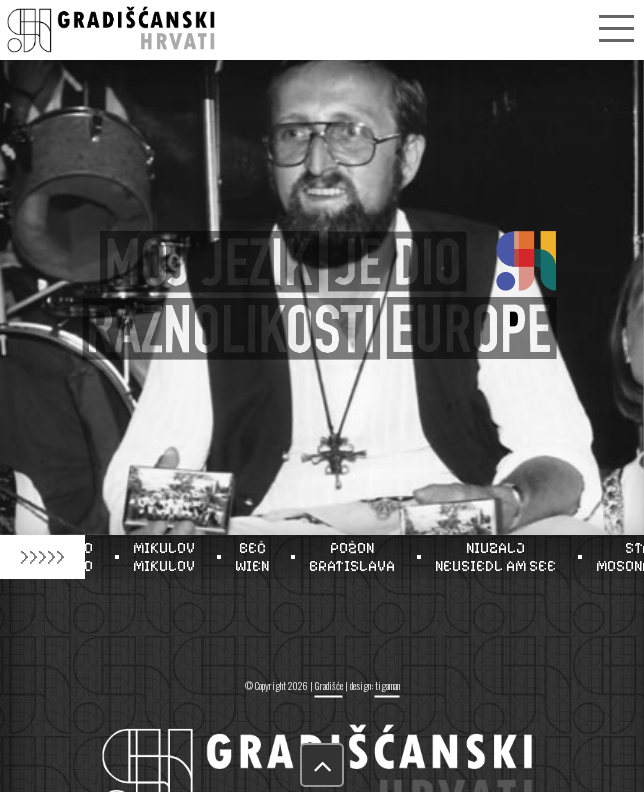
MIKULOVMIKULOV (168, 557)
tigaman (387, 685)
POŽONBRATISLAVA (356, 557)
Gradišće (329, 685)
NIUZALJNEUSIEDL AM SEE (499, 557)
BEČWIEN (256, 557)
